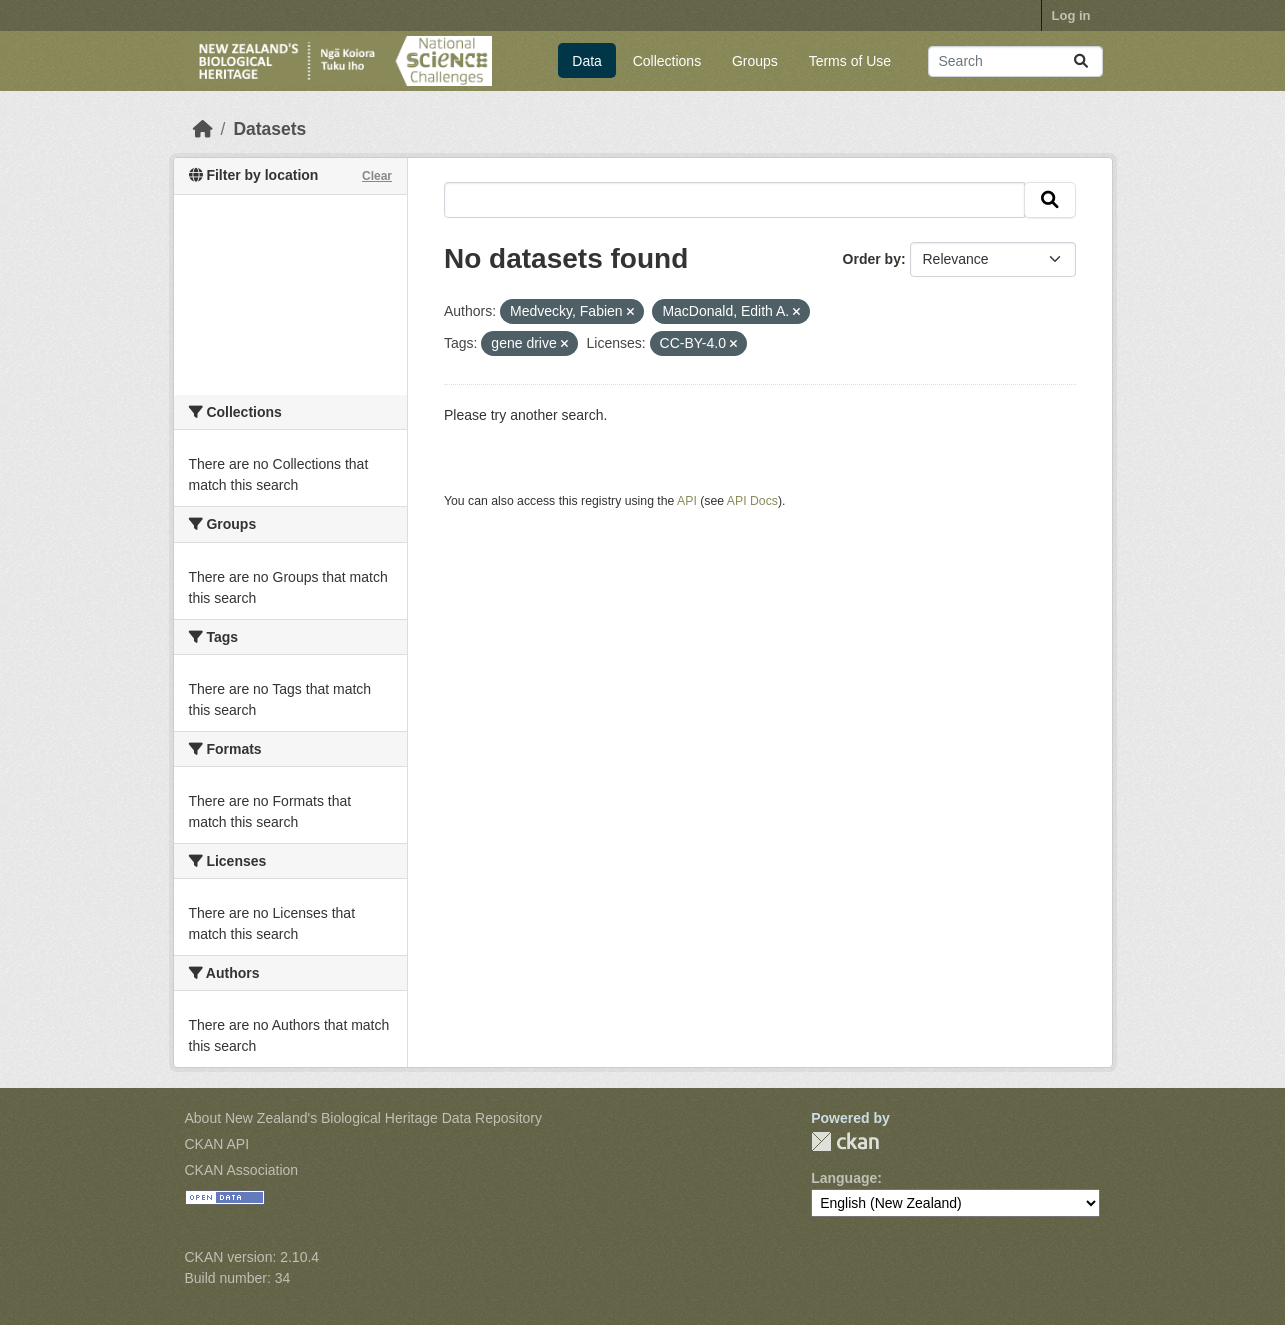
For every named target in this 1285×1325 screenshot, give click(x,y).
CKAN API (217, 1144)
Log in (1071, 15)
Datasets (269, 129)
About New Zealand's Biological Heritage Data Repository (364, 1118)
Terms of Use (850, 61)
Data (587, 61)
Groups (755, 61)
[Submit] (1081, 61)
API (687, 501)
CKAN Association (242, 1170)
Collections (667, 61)
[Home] (203, 129)
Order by (872, 259)
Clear (377, 176)
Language (844, 1178)
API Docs (752, 501)
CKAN (845, 1141)
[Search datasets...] (1015, 61)
